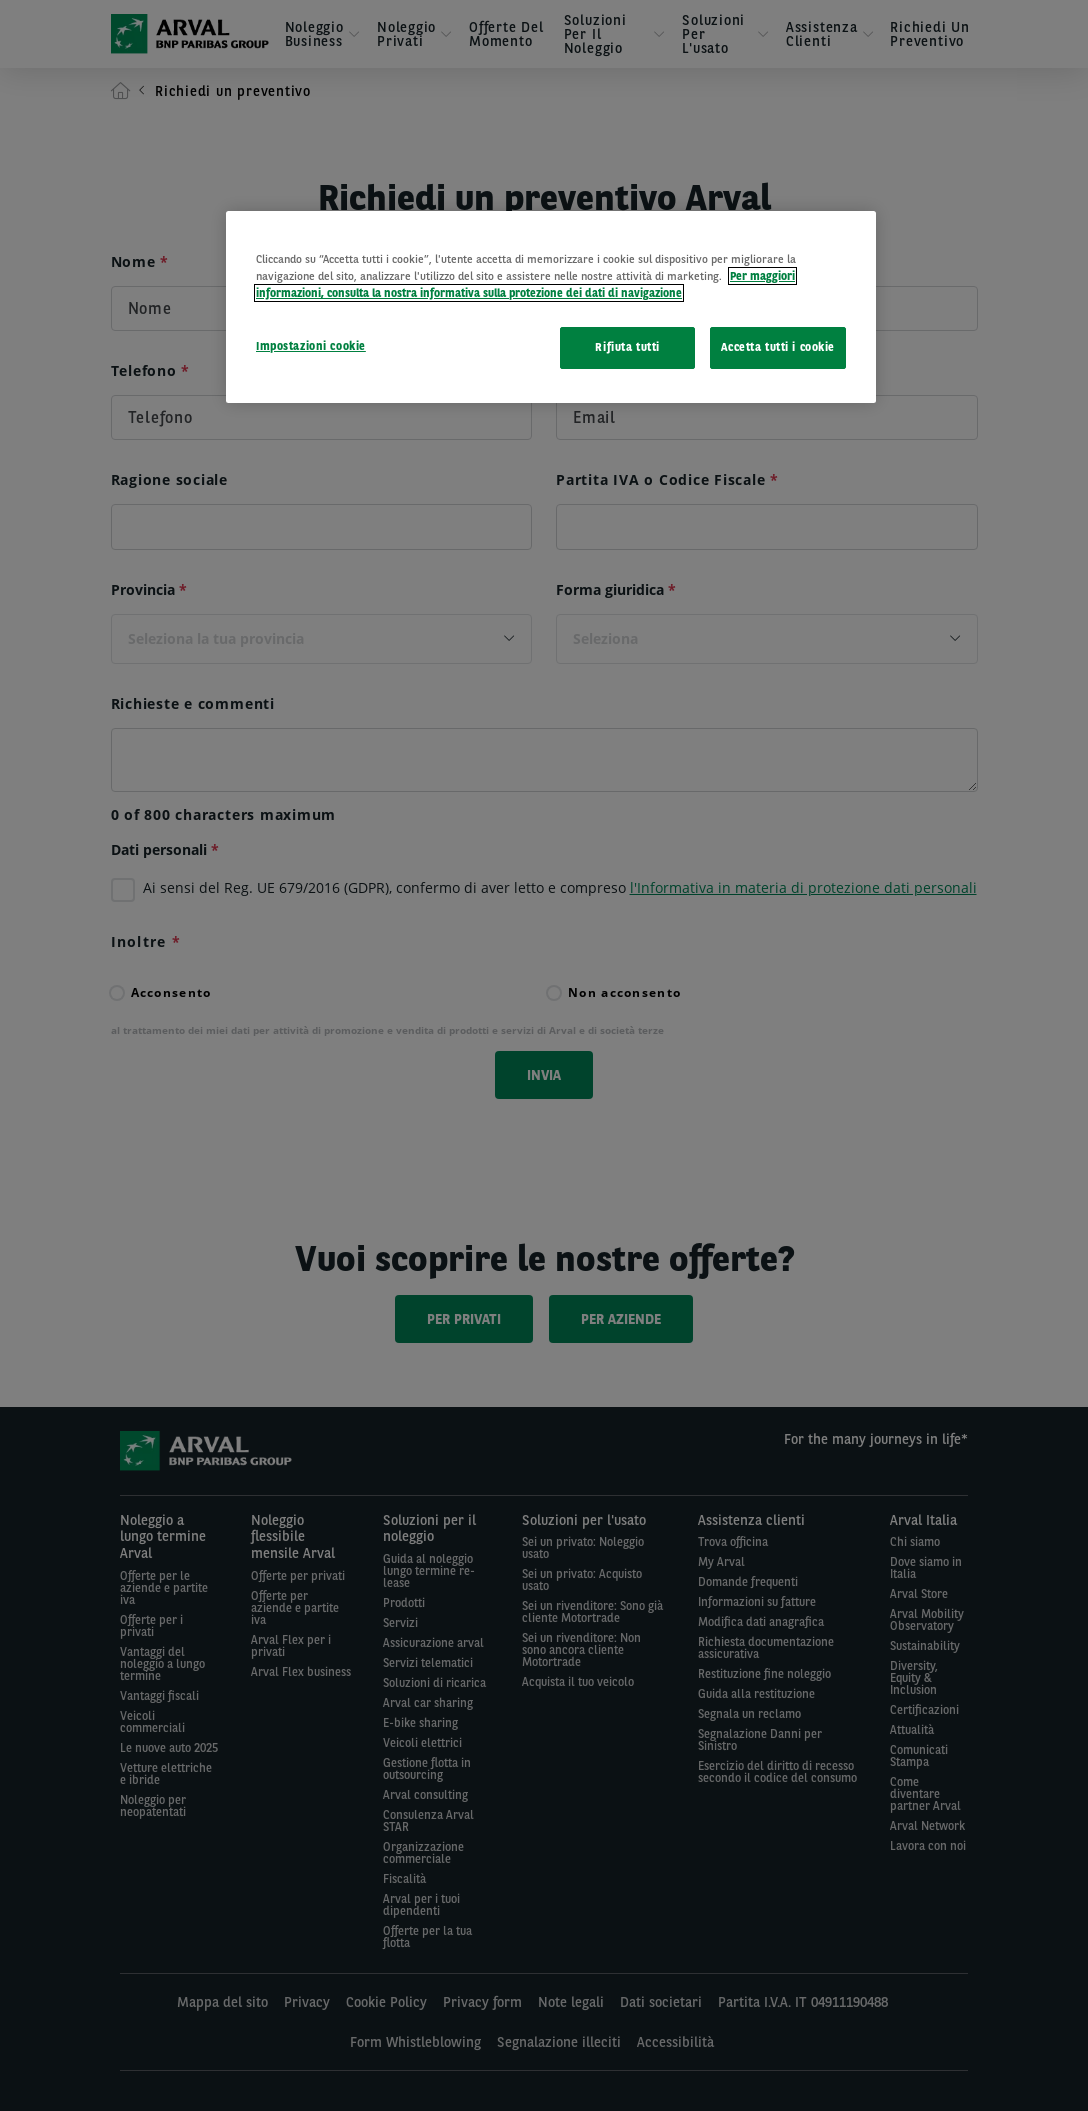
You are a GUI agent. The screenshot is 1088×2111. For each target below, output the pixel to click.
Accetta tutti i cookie (778, 347)
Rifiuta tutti (627, 347)
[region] (551, 307)
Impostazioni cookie (311, 346)
